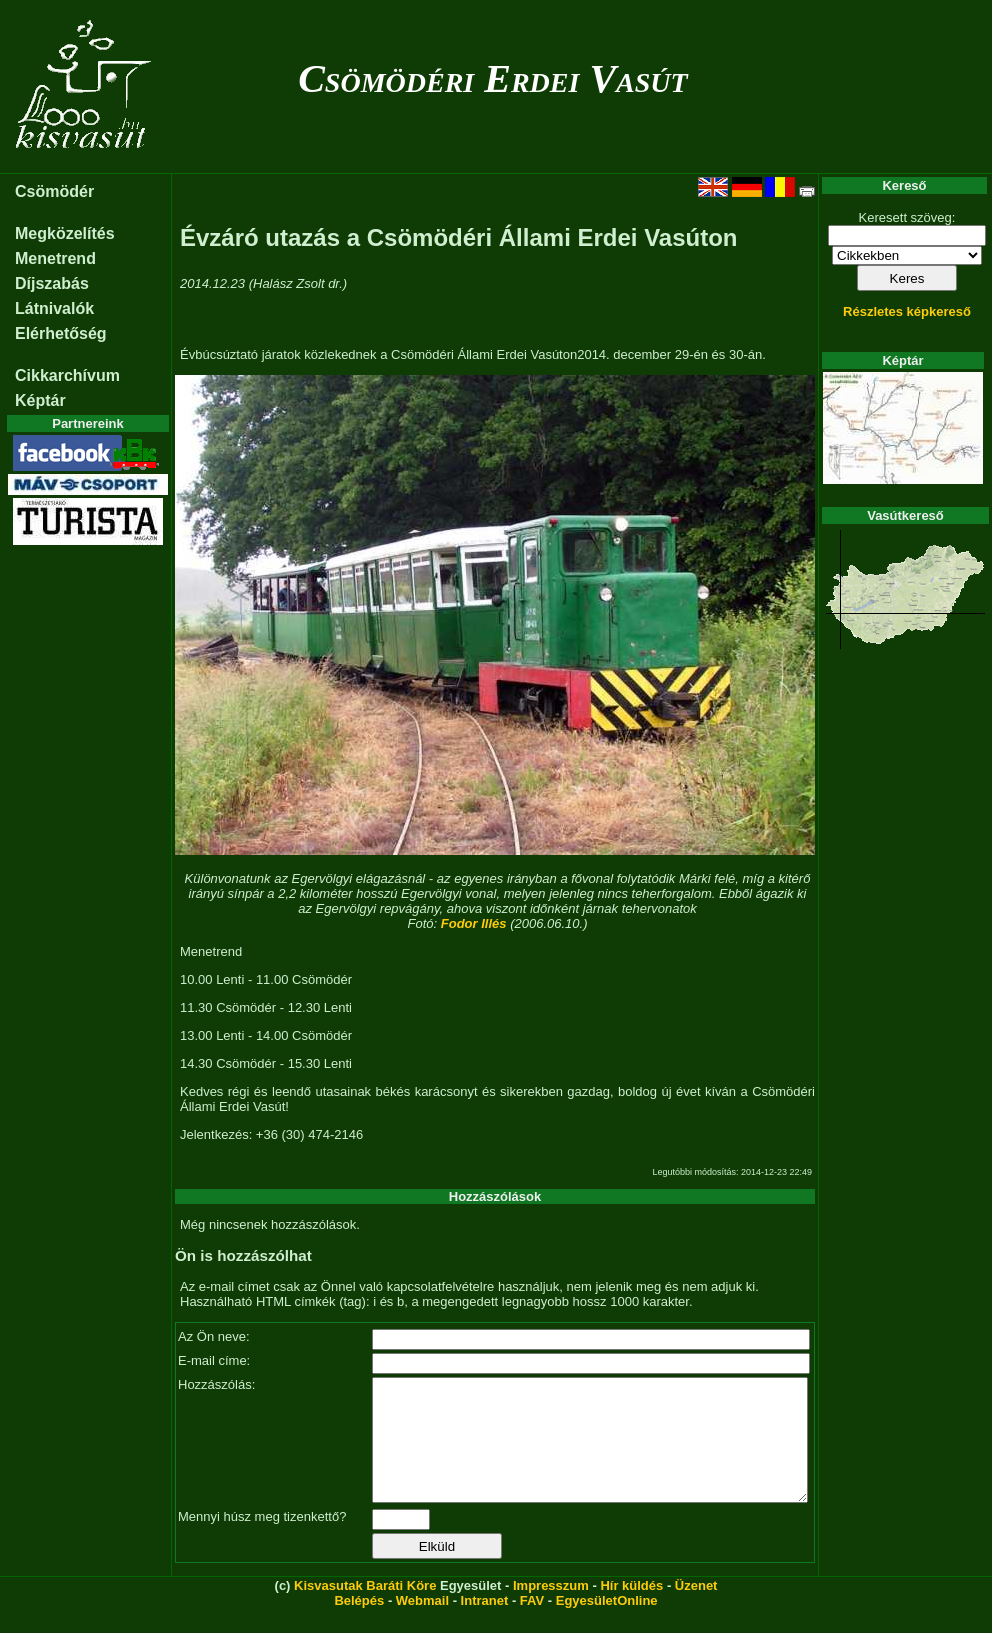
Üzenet (696, 1609)
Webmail (422, 1624)
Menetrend (55, 258)
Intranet (485, 1624)
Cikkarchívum (67, 375)
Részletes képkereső (907, 311)
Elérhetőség (61, 333)
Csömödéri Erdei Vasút (492, 78)
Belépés (359, 1624)
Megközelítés (65, 233)
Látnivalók (54, 308)
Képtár (40, 400)
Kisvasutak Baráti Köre (365, 1609)
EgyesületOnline (607, 1624)
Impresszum (551, 1609)
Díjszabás (52, 283)
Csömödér (54, 191)
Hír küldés (631, 1609)
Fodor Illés (474, 923)
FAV (532, 1624)
